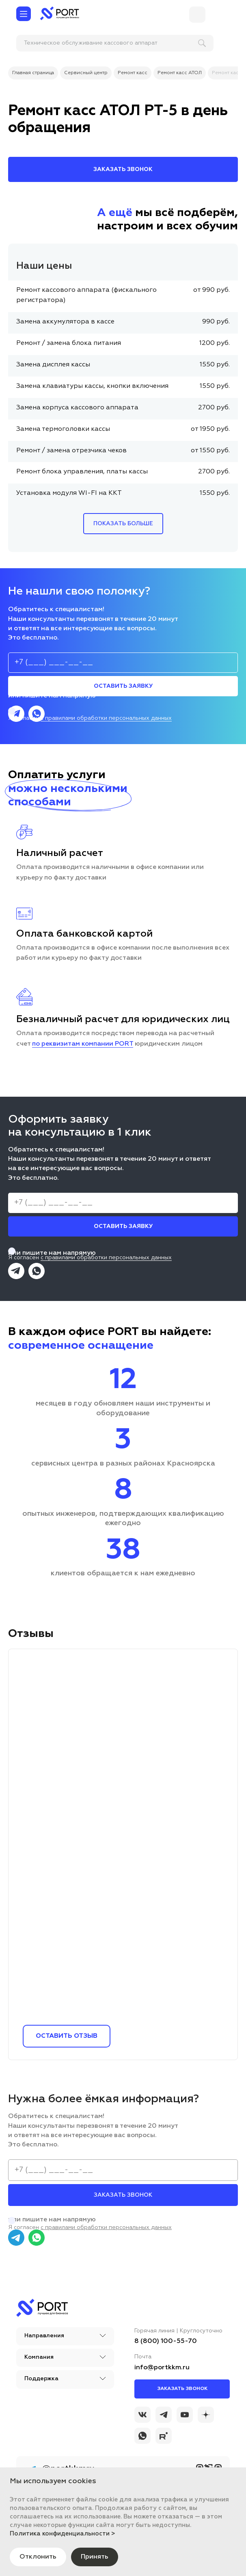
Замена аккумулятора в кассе (65, 322)
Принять (94, 2557)
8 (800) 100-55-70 (165, 2341)
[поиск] (68, 43)
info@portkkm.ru (162, 2367)
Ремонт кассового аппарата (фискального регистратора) (86, 295)
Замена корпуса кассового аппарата (77, 407)
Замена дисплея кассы (53, 365)
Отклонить (37, 2557)
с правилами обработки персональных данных (106, 718)
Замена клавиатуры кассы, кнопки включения (92, 386)
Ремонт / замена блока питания (68, 343)
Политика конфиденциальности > (62, 2534)
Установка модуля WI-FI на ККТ (69, 493)
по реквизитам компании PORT (82, 1044)
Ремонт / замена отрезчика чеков (71, 450)
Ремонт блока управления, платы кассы (82, 472)
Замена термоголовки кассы (63, 429)
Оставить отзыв (66, 2036)
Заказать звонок (182, 2388)
